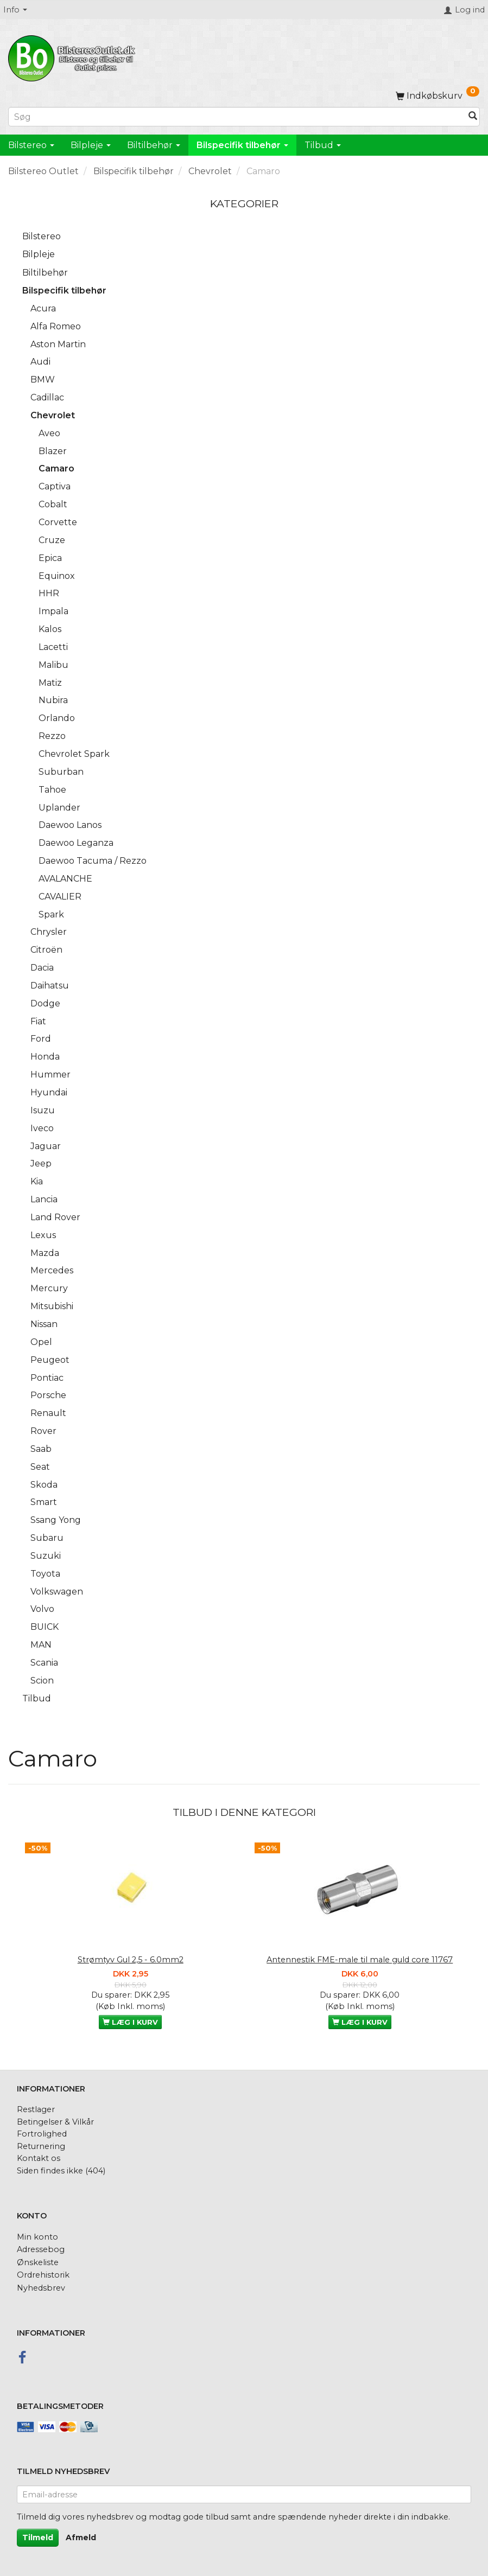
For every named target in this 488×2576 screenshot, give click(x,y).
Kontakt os (38, 2158)
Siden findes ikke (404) (61, 2171)
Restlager (36, 2109)
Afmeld (81, 2537)
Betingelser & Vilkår (55, 2122)
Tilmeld (37, 2537)
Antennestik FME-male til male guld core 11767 (360, 1960)
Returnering (41, 2146)
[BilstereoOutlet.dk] (73, 56)
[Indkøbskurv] (437, 95)
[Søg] (472, 117)
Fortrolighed (42, 2134)
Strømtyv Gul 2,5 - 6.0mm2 (130, 1960)
